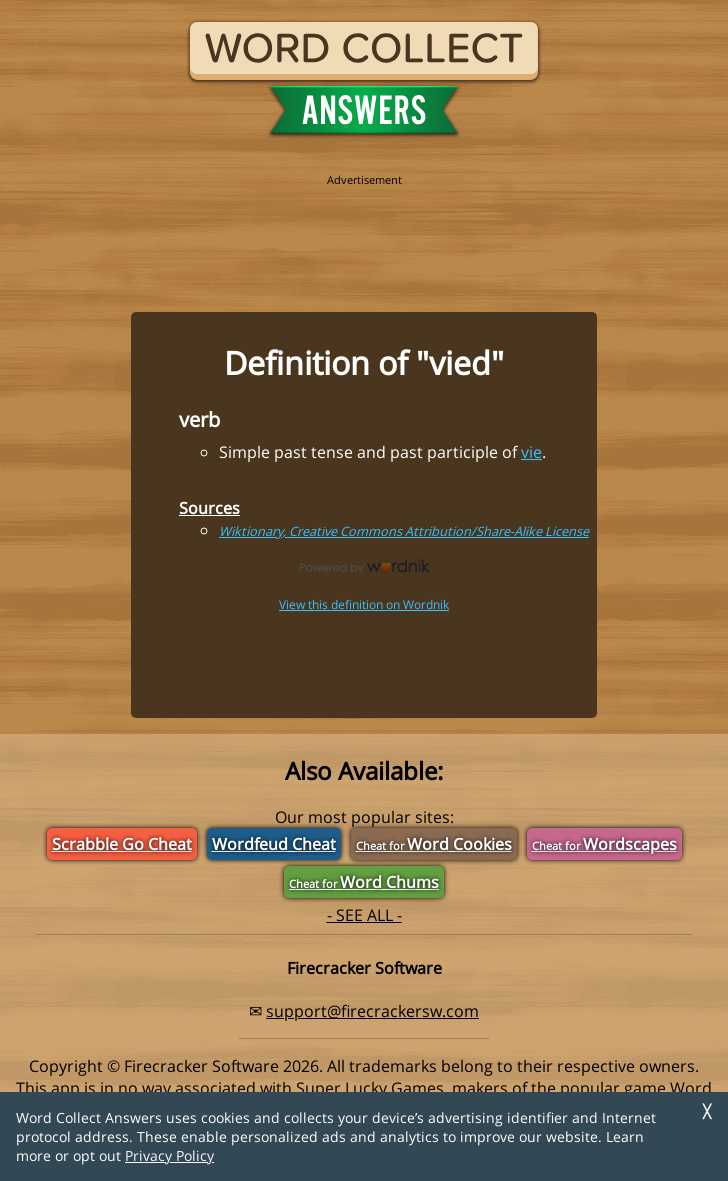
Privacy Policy (169, 1155)
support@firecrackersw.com (372, 1011)
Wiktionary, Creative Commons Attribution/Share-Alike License (404, 531)
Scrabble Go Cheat (122, 844)
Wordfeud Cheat (274, 844)
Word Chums (364, 882)
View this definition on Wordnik (364, 604)
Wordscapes (604, 844)
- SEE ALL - (364, 915)
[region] (364, 232)
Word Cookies (434, 844)
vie (531, 452)
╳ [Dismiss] (707, 1111)
